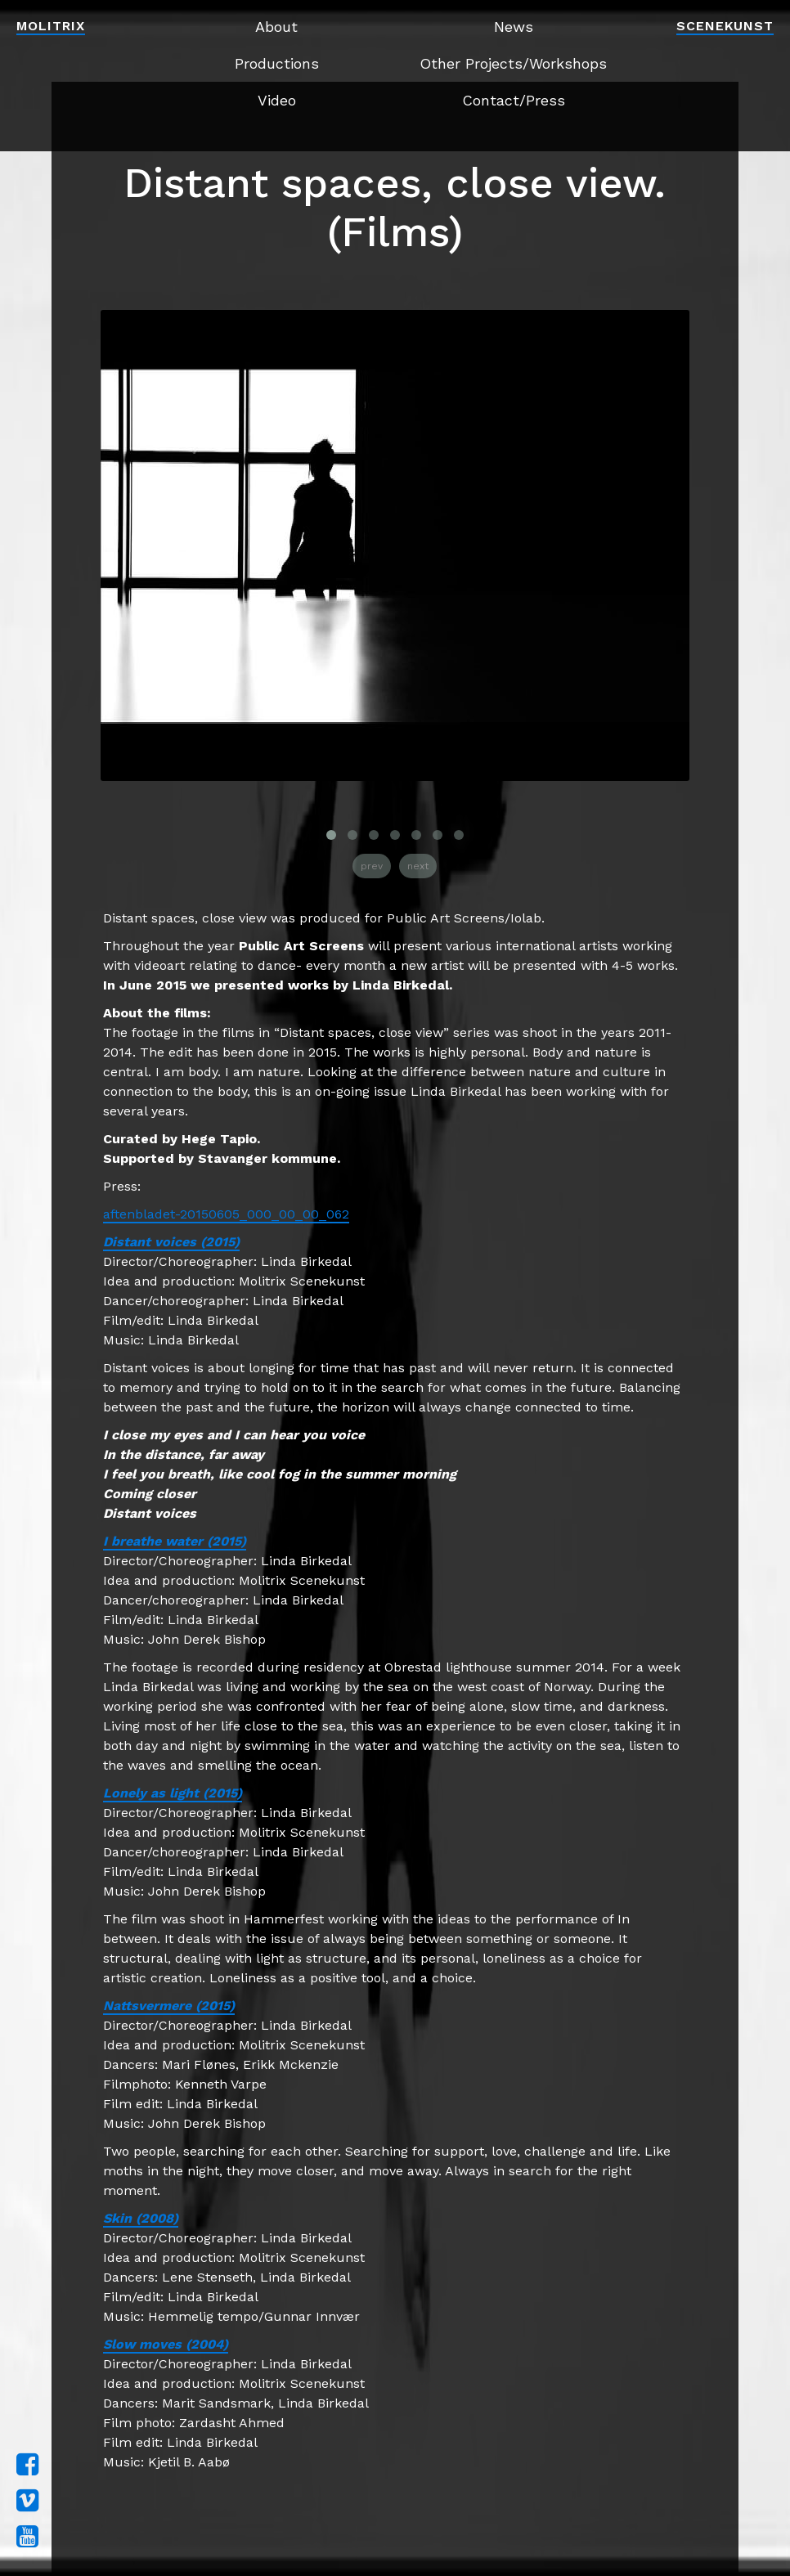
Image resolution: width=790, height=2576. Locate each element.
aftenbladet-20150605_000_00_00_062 (226, 1214)
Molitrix (50, 26)
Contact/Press (513, 100)
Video (277, 100)
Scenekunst (725, 26)
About (276, 26)
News (513, 26)
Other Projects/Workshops (513, 63)
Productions (277, 63)
